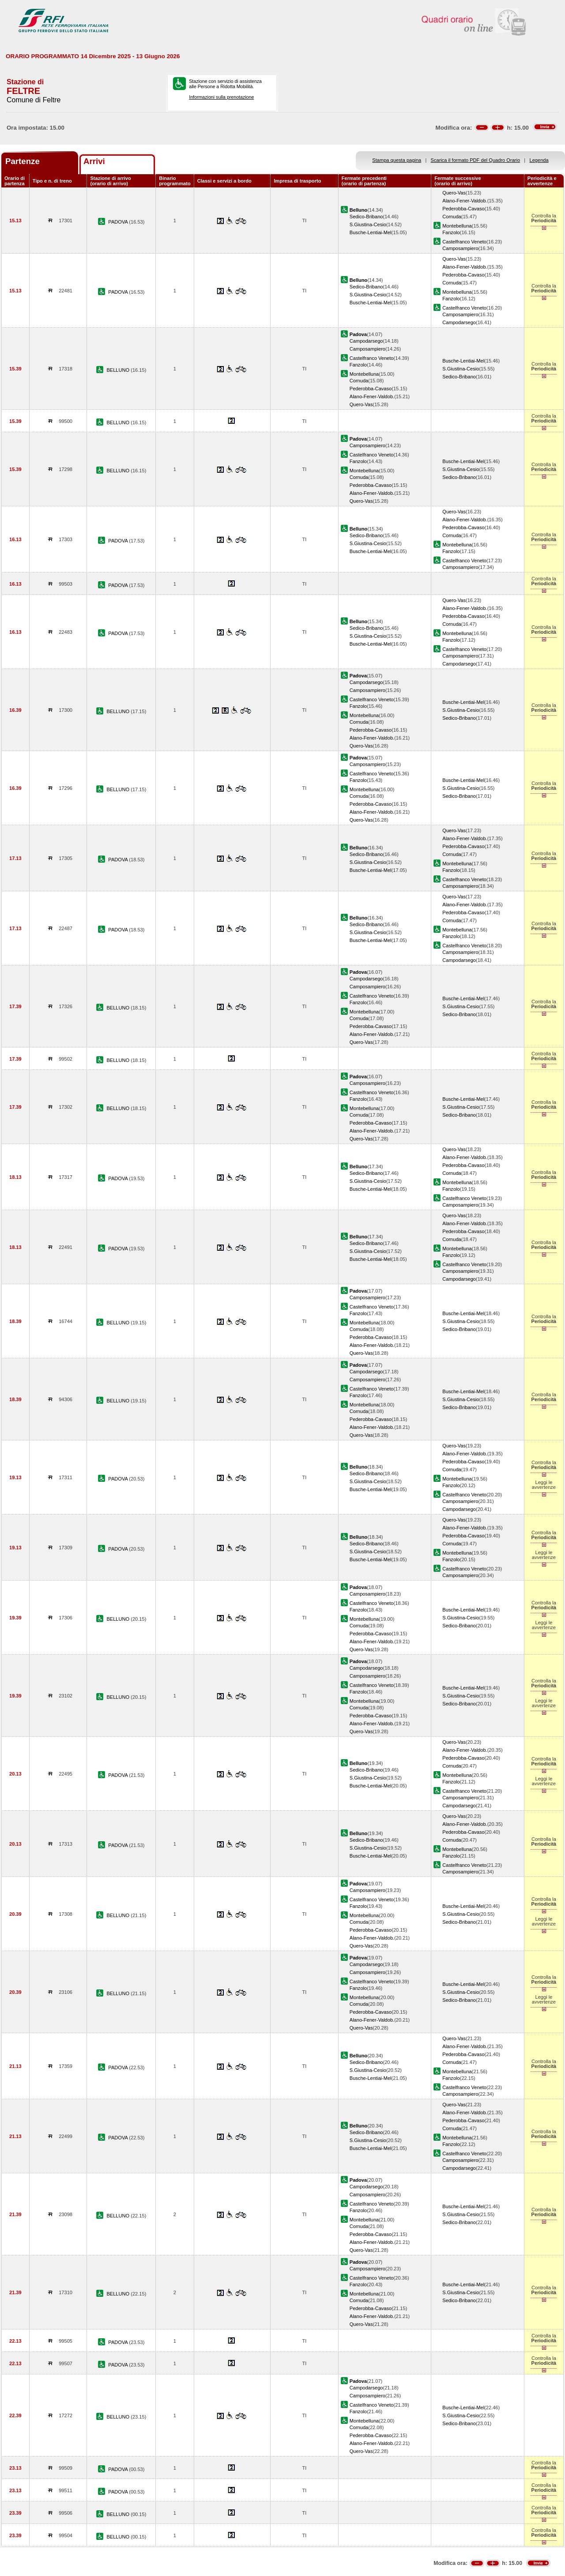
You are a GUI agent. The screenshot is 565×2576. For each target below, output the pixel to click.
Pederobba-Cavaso (463, 208)
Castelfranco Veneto (464, 241)
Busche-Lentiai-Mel (371, 232)
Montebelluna (457, 225)
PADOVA (118, 221)
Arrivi (94, 161)
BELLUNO (118, 370)
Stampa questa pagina (396, 160)
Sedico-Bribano (366, 216)
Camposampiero (460, 248)
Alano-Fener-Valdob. (464, 200)
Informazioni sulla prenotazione (221, 97)
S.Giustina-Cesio (368, 224)
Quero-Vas (454, 192)
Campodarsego (459, 322)
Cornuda (451, 216)
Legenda (539, 160)
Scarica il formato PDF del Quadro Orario (475, 160)
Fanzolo (451, 232)
